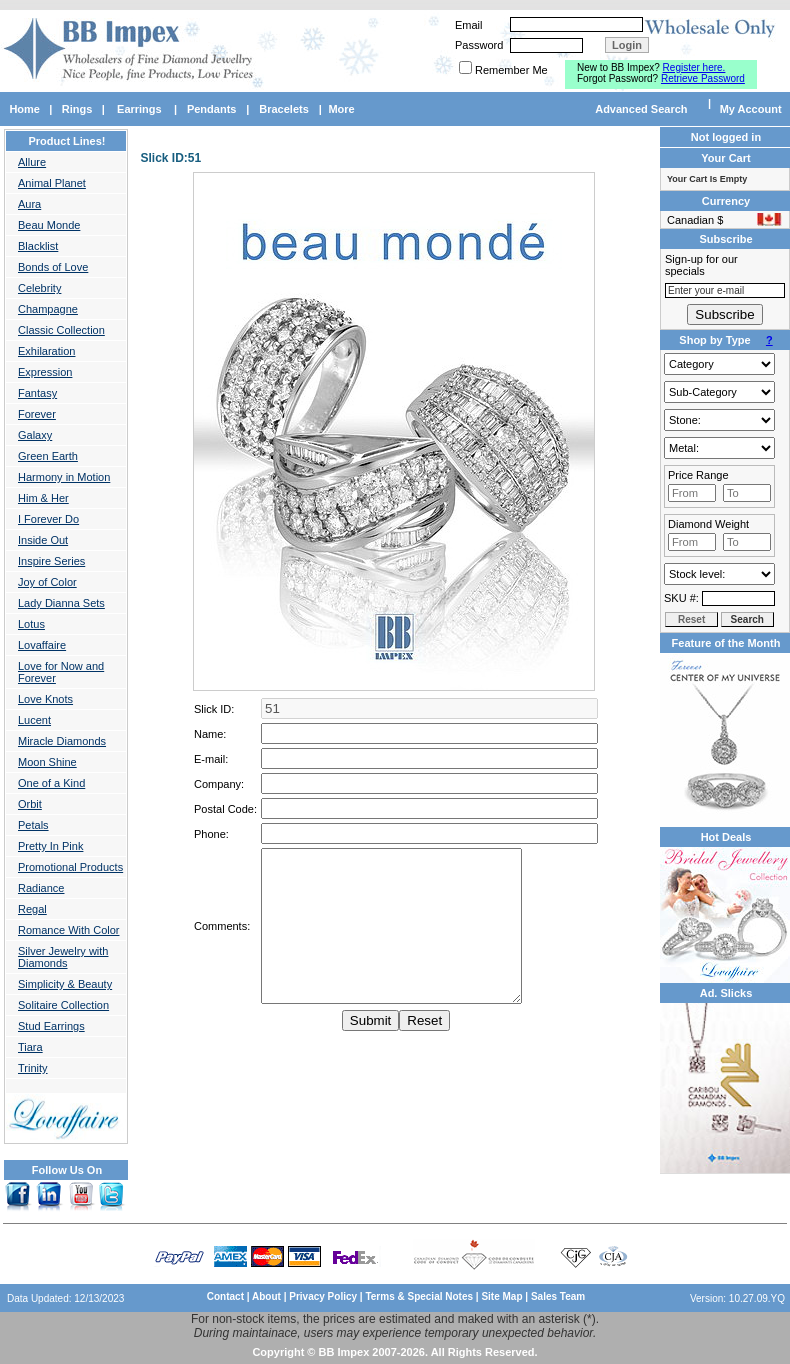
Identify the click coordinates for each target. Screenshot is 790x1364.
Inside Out (43, 540)
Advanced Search (641, 109)
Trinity (33, 1068)
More (341, 109)
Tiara (30, 1047)
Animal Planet (52, 183)
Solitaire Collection (63, 1005)
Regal (32, 909)
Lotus (31, 624)
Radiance (41, 888)
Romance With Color (68, 930)
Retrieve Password (703, 78)
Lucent (34, 720)
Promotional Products (70, 867)
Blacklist (38, 246)
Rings (77, 109)
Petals (33, 825)
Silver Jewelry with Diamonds (63, 957)
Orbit (30, 804)
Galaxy (35, 435)
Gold (719, 448)
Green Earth (48, 456)
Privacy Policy (323, 1296)
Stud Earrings (51, 1026)
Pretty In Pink (50, 846)
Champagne (48, 309)
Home (24, 109)
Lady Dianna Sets (61, 603)
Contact (225, 1296)
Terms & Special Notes (420, 1296)
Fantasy (37, 393)
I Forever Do (48, 519)
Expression (45, 372)
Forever (37, 414)
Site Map (501, 1296)
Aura (29, 204)
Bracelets (284, 109)
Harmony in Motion (64, 477)
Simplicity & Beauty (65, 984)
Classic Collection (61, 330)
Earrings (139, 109)
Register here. (694, 67)
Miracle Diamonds (62, 741)
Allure (32, 162)
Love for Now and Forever (61, 672)
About (266, 1296)
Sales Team (558, 1296)
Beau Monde (49, 225)
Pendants (212, 109)
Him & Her (43, 498)
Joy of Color (47, 582)
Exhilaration (46, 351)
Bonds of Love (53, 267)
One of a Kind (51, 783)
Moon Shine (47, 762)
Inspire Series (51, 561)
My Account (751, 109)
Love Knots (45, 699)
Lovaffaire (42, 645)
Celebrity (39, 288)
